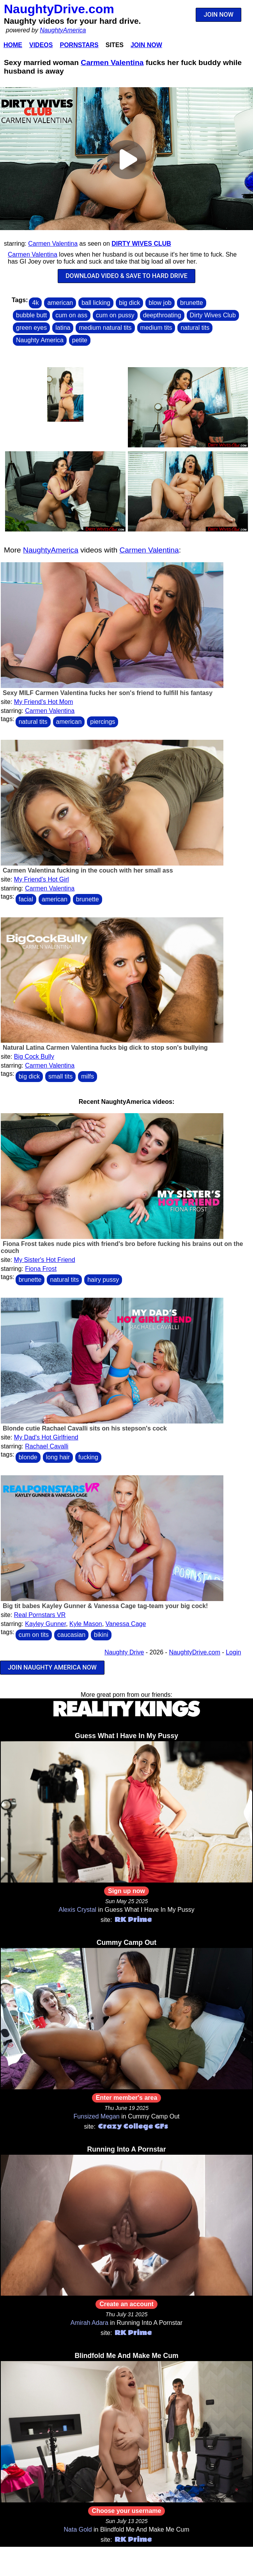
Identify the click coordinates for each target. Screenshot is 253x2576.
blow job (160, 302)
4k (35, 302)
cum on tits (34, 1634)
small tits (60, 1076)
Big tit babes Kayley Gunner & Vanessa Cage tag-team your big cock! (105, 1606)
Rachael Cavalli (46, 1446)
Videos (41, 45)
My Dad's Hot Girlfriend (46, 1437)
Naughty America (40, 340)
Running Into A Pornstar (126, 2149)
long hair (58, 1457)
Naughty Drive (124, 1652)
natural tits (194, 327)
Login (233, 1652)
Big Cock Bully (34, 1056)
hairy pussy (103, 1279)
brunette (191, 302)
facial (26, 899)
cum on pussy (115, 315)
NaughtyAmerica (63, 30)
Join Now (146, 45)
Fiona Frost (41, 1268)
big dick (129, 302)
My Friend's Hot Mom (43, 702)
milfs (87, 1076)
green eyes (31, 327)
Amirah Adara (89, 2322)
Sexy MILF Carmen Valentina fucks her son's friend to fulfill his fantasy (107, 693)
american (60, 302)
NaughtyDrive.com (59, 9)
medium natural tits (105, 327)
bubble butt (31, 315)
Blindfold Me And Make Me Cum (126, 2356)
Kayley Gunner (45, 1624)
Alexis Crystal (77, 1909)
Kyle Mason (85, 1624)
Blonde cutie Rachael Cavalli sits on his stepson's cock (85, 1428)
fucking (88, 1457)
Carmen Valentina (112, 62)
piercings (102, 721)
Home (13, 45)
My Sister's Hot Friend (44, 1259)
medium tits (156, 327)
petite (79, 340)
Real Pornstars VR (40, 1615)
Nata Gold (78, 2529)
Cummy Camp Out (126, 1942)
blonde (28, 1457)
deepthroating (162, 315)
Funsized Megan (96, 2116)
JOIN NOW (219, 14)
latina (62, 327)
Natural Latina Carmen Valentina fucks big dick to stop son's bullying (105, 1047)
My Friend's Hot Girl (41, 879)
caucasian (71, 1634)
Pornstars (79, 45)
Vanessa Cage (126, 1624)
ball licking (95, 302)
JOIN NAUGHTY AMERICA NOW (52, 1667)
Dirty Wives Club (141, 243)
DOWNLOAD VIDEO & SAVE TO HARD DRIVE (126, 276)
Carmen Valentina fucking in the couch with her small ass (88, 870)
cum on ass (71, 315)
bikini (101, 1634)
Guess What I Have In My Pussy (126, 1736)
